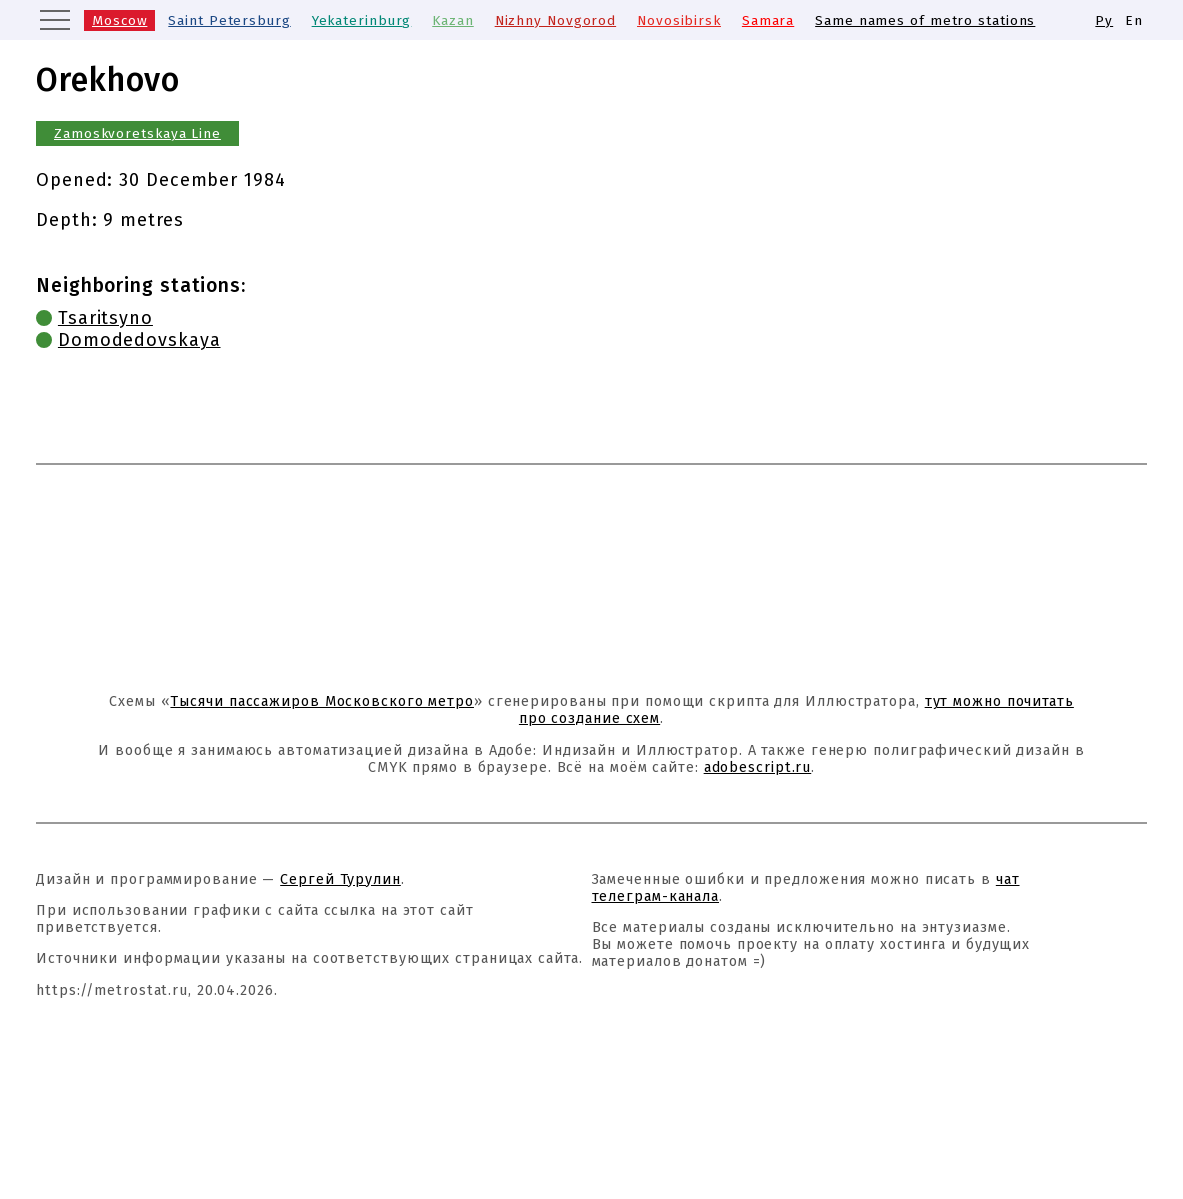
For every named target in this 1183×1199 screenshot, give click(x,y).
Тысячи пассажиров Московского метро (322, 701)
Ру (1104, 20)
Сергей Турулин (340, 879)
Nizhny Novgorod (556, 20)
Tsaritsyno (105, 318)
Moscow (119, 20)
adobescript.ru (758, 767)
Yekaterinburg (362, 20)
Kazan (453, 20)
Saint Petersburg (229, 20)
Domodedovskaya (139, 340)
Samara (768, 20)
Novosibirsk (679, 20)
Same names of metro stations (925, 20)
